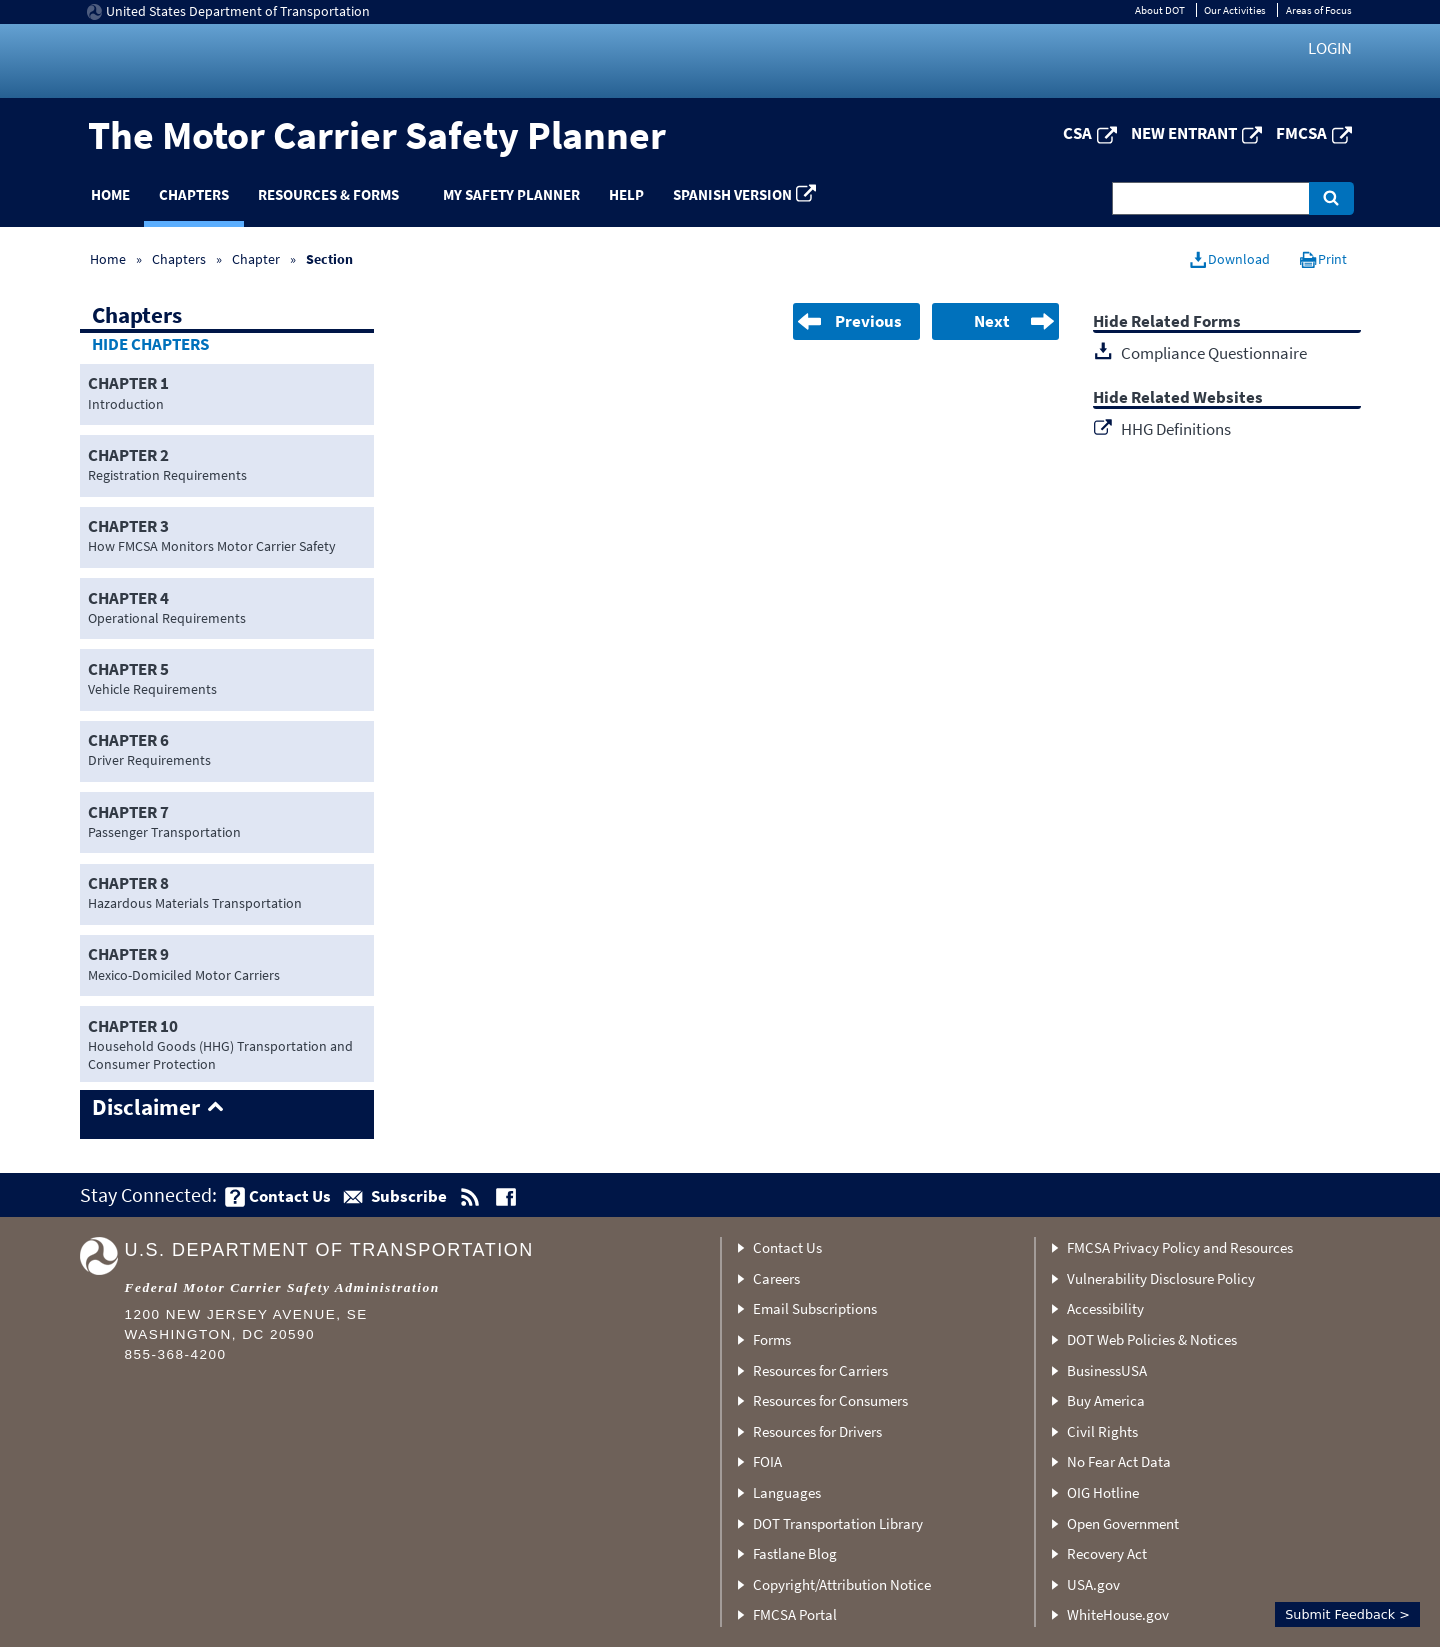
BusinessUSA (1107, 1370)
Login (1330, 48)
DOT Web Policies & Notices (1152, 1339)
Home (110, 194)
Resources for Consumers (830, 1400)
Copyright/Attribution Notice (842, 1584)
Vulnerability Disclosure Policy (1161, 1278)
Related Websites (1197, 398)
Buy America (1106, 1400)
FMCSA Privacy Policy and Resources (1180, 1247)
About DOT (1160, 10)
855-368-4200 (176, 1354)
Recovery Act (1107, 1553)
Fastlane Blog (795, 1553)
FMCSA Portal (795, 1614)
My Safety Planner (511, 194)
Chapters (194, 194)
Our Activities (1235, 10)
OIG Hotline (1103, 1492)
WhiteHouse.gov (1118, 1614)
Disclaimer (146, 1108)
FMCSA (1301, 133)
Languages (787, 1492)
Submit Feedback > (1347, 1614)
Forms (772, 1339)
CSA (1077, 133)
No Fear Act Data (1119, 1461)
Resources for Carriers (820, 1370)
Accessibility (1105, 1308)
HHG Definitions (1176, 429)
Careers (776, 1278)
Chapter (256, 259)
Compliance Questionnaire (1214, 353)
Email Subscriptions (815, 1308)
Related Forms (1186, 322)
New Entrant (1184, 133)
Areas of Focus (1319, 10)
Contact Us (787, 1247)
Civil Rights (1102, 1431)
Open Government (1123, 1523)
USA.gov (1093, 1584)
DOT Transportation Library (838, 1523)
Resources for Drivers (817, 1431)
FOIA (767, 1461)
